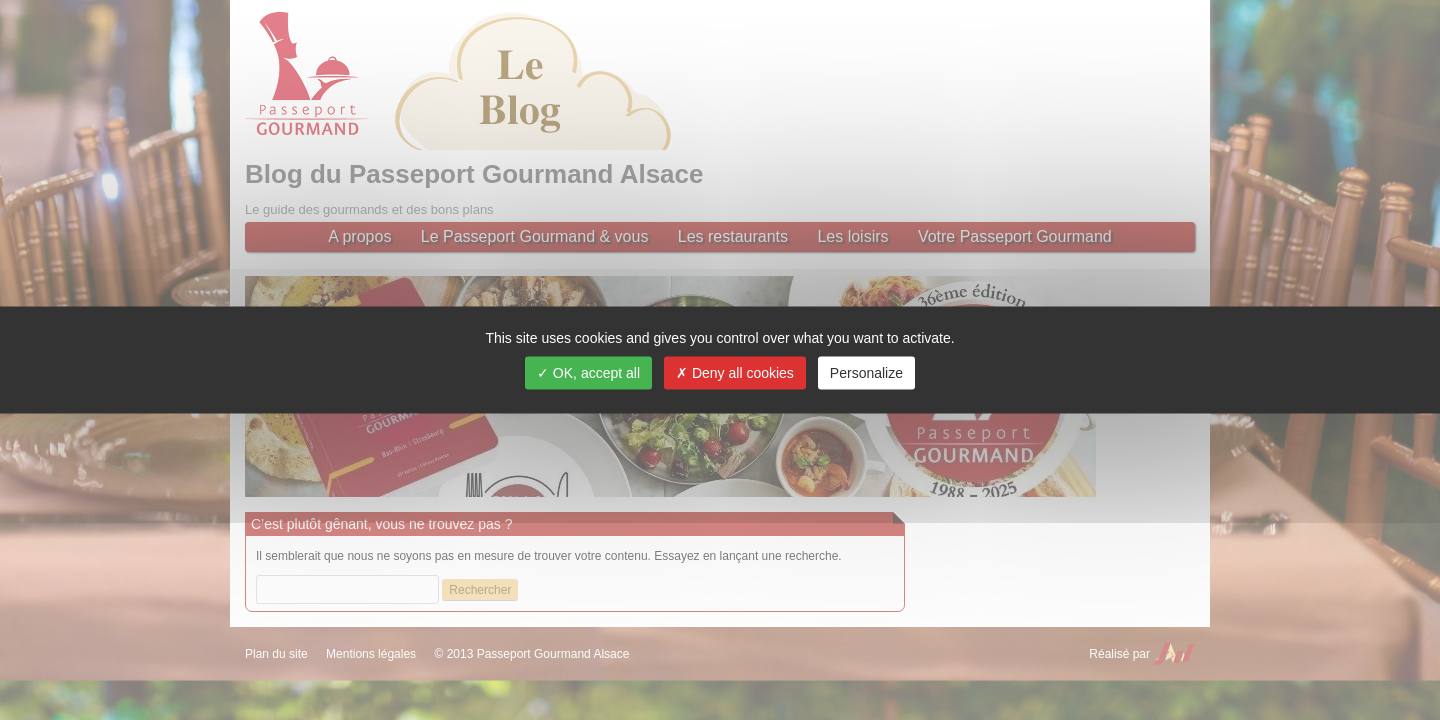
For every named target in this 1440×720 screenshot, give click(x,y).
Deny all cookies (735, 373)
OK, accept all (588, 373)
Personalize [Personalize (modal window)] (866, 373)
